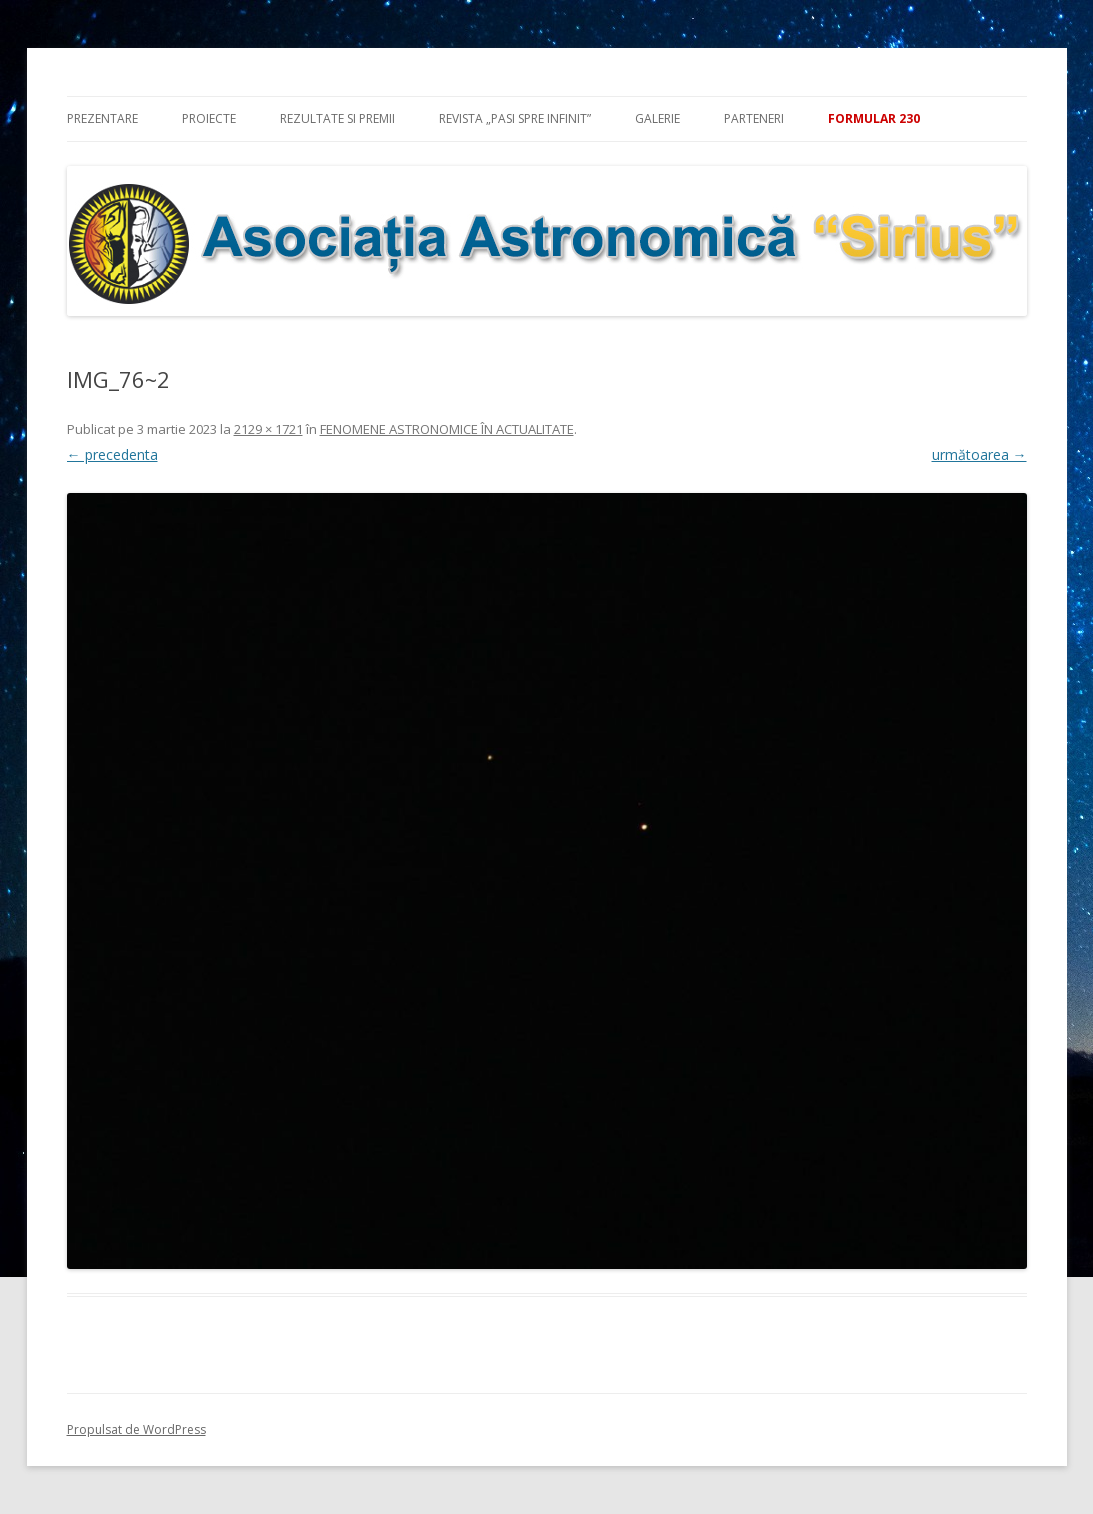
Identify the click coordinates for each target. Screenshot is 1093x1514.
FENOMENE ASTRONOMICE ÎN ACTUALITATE (447, 429)
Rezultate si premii (337, 118)
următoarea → (979, 454)
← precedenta (112, 454)
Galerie (657, 118)
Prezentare (102, 118)
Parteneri (754, 118)
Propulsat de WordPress (136, 1429)
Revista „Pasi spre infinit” (515, 118)
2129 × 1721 (268, 429)
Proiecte (209, 118)
